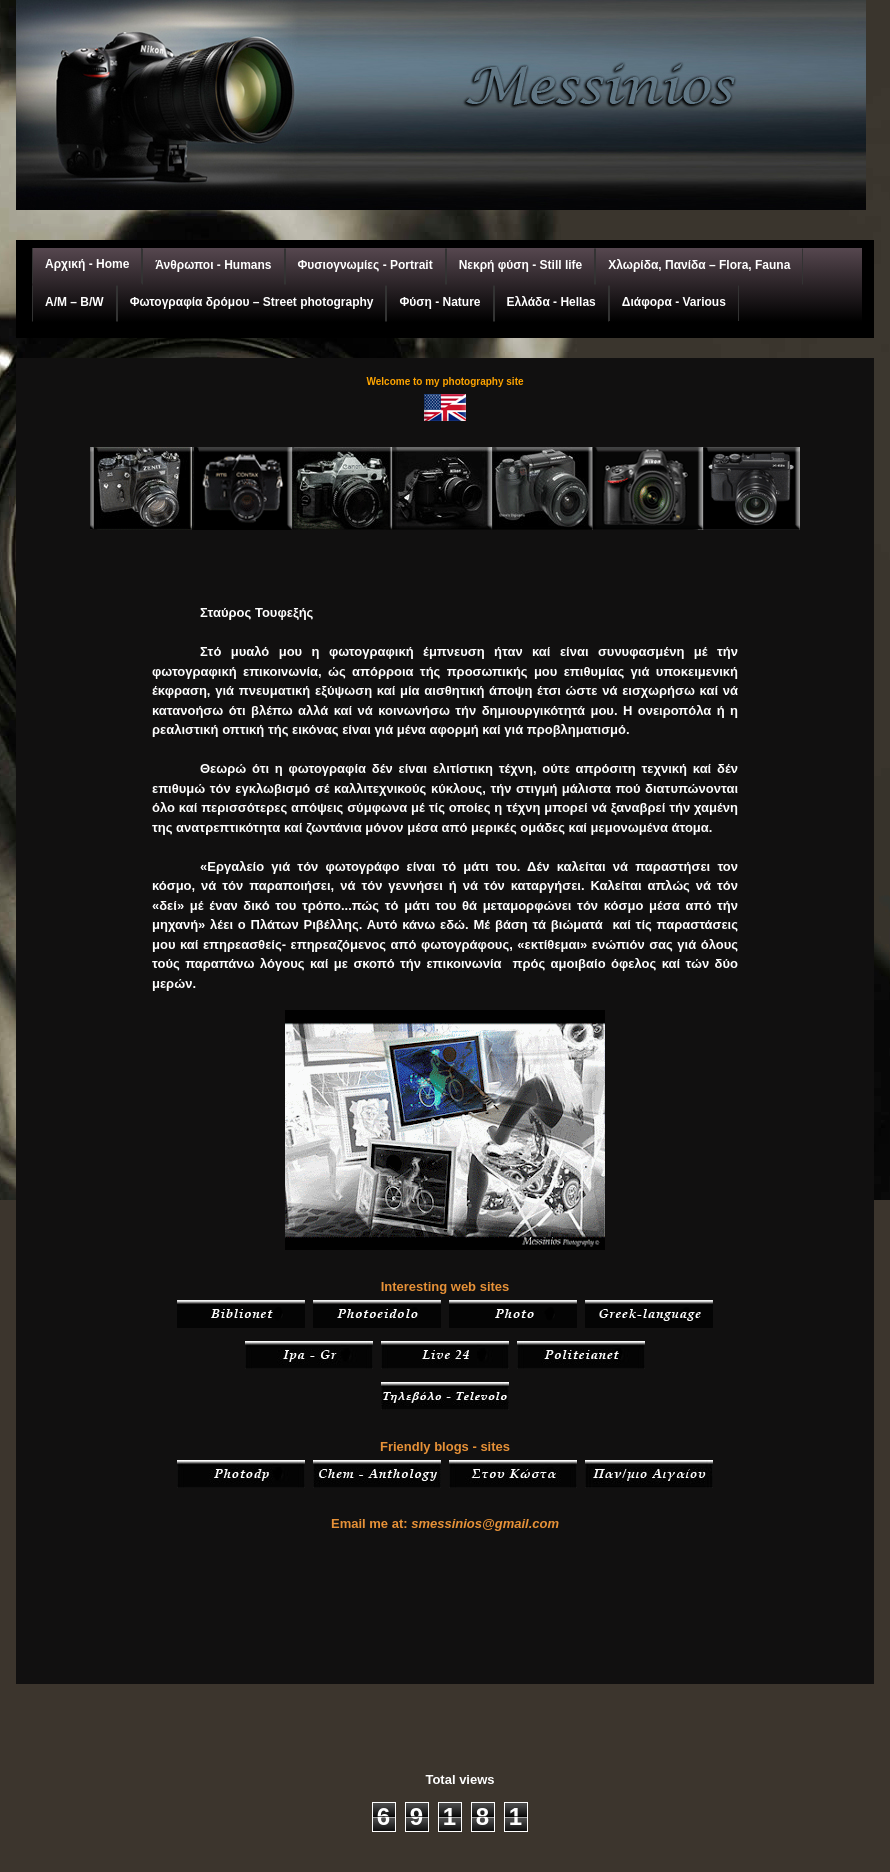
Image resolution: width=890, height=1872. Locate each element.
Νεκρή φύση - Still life (521, 265)
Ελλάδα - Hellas (551, 302)
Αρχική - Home (87, 264)
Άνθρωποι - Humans (213, 265)
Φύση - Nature (439, 302)
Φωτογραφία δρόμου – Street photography (252, 302)
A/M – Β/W (74, 302)
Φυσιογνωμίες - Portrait (365, 265)
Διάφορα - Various (674, 302)
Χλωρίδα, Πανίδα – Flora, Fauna (699, 265)
